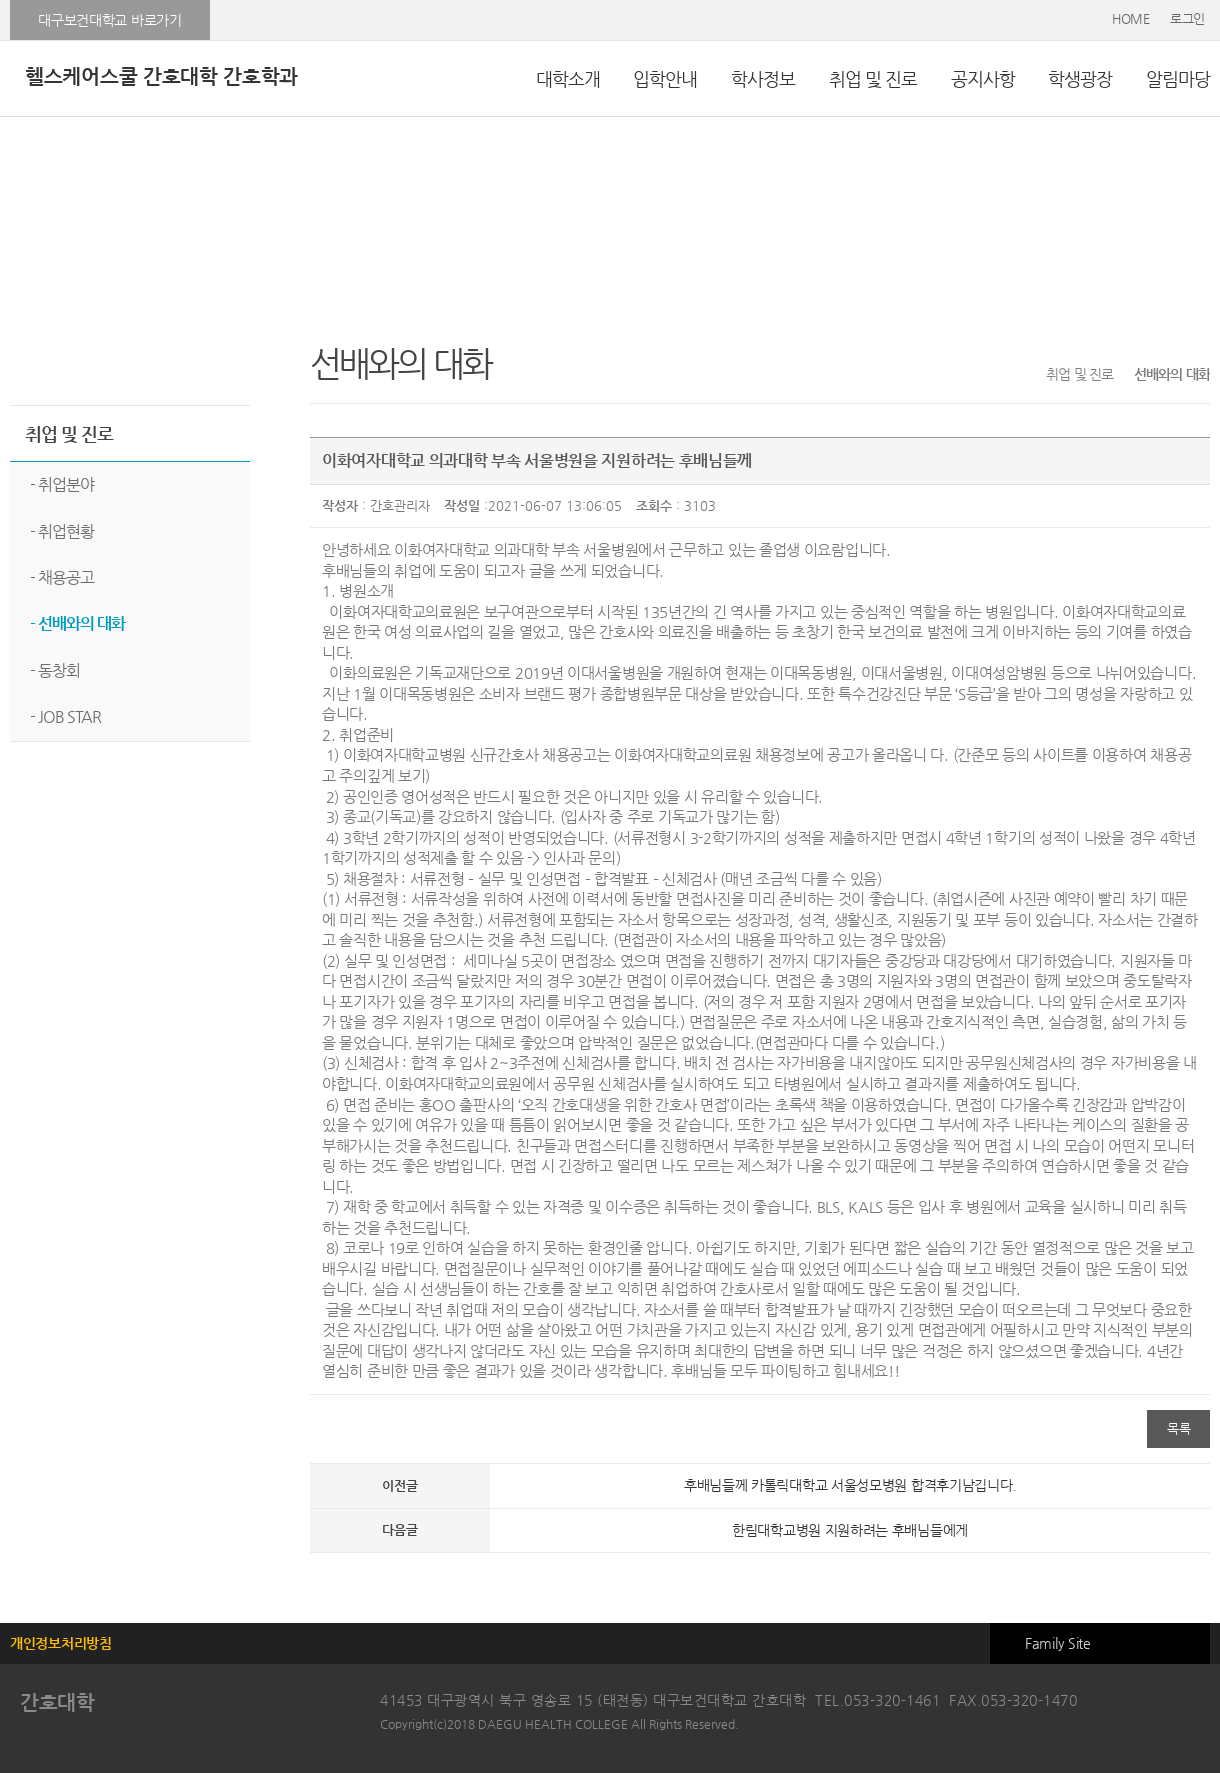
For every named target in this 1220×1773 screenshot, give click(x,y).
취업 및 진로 (873, 78)
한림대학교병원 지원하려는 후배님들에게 (850, 1530)
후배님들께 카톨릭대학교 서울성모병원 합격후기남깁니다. (850, 1485)
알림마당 (1178, 78)
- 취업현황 (62, 531)
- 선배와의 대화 (77, 623)
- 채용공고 (62, 577)
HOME (1131, 18)
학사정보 (763, 78)
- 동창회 (55, 670)
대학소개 (568, 78)
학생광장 (1080, 78)
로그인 (1187, 18)
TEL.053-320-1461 (877, 1700)
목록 (1178, 1428)
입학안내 (665, 78)
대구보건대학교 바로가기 (109, 20)
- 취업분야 (62, 484)
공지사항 (983, 78)
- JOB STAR (65, 716)
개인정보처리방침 (61, 1643)
